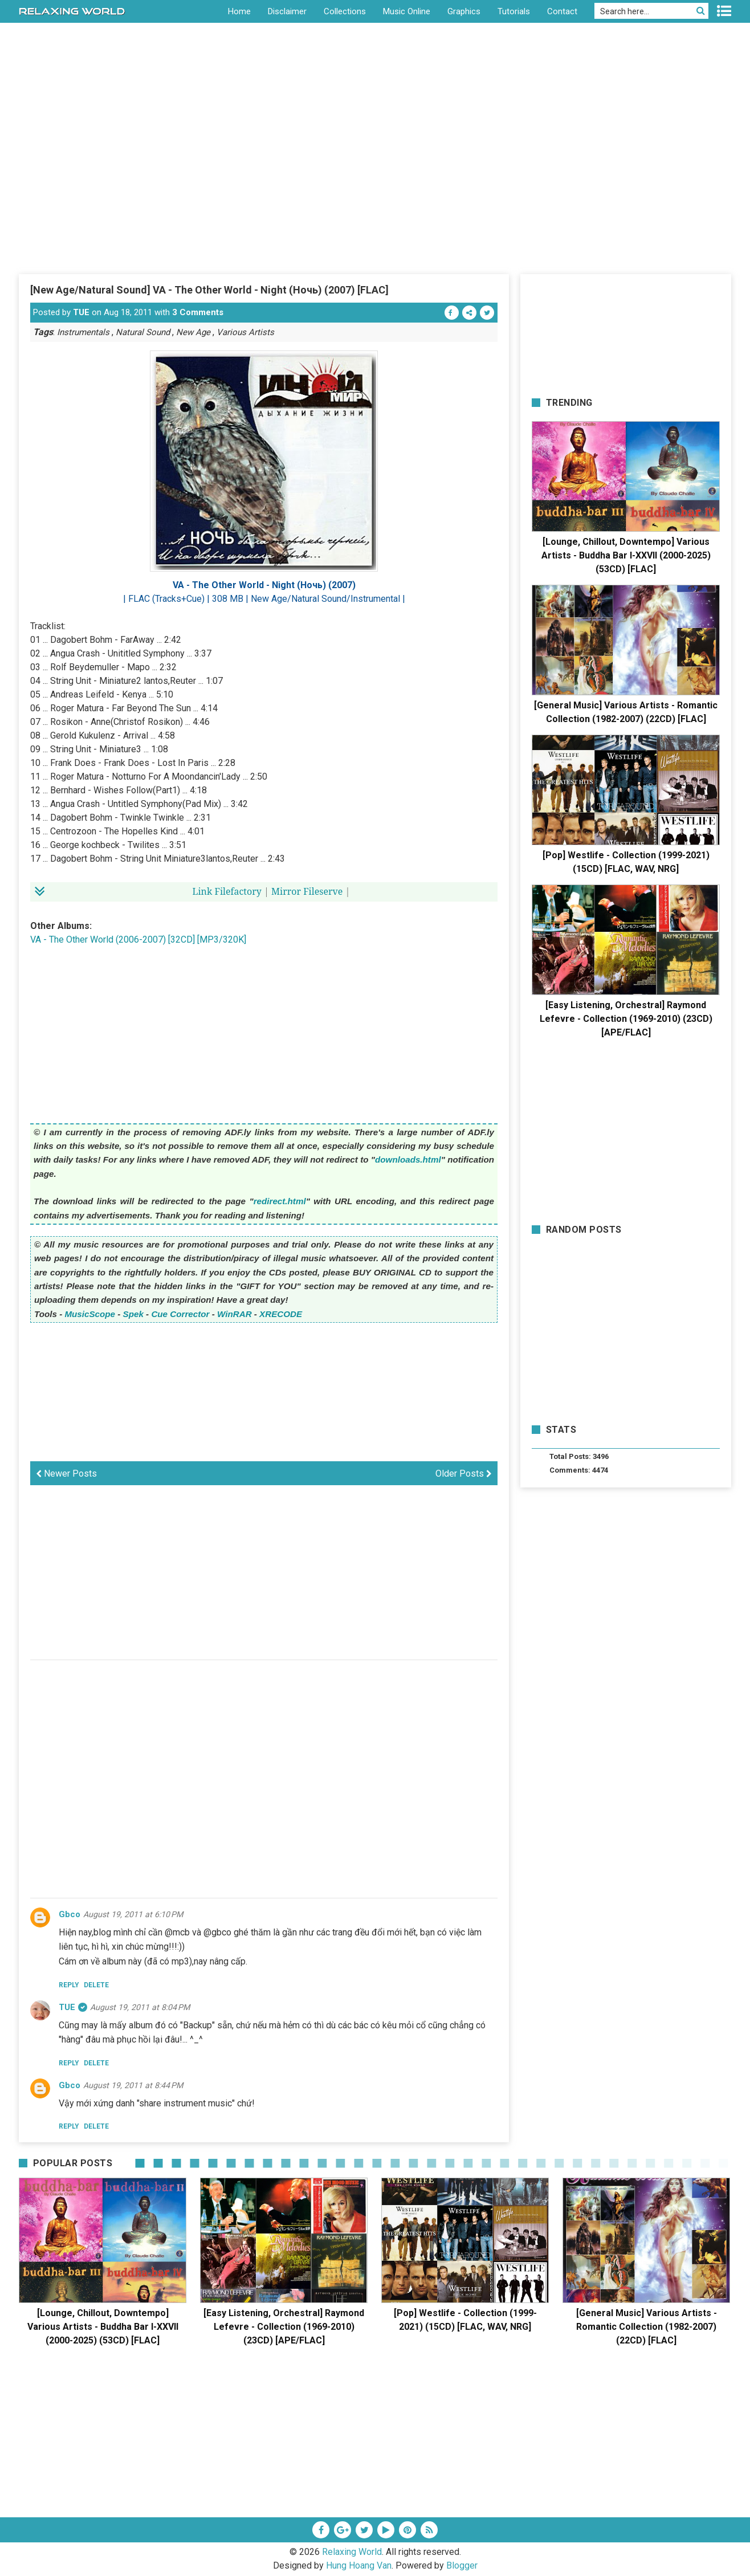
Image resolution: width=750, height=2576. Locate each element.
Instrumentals (83, 332)
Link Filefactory (227, 891)
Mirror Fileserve (307, 891)
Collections (345, 11)
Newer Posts (66, 1473)
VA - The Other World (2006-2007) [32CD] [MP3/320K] (138, 939)
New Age (193, 332)
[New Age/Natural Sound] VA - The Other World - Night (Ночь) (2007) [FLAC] (209, 290)
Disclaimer (287, 11)
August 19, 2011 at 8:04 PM (140, 2007)
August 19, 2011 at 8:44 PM (133, 2085)
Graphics (463, 11)
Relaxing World (352, 2551)
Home (239, 11)
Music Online (406, 11)
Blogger (462, 2565)
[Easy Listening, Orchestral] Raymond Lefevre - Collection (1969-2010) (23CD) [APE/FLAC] (626, 1019)
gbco (69, 1914)
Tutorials (514, 11)
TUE (81, 312)
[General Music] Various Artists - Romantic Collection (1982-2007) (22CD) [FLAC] (646, 2327)
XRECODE (280, 1314)
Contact (562, 11)
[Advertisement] (375, 187)
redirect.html (280, 1201)
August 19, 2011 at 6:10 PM (133, 1914)
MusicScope (89, 1314)
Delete (96, 1985)
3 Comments (197, 312)
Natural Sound (143, 332)
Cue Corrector (180, 1314)
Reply (69, 1985)
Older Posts (463, 1473)
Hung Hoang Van (359, 2565)
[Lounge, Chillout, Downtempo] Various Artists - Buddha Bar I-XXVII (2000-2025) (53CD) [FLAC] (626, 555)
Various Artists (245, 332)
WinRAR (234, 1314)
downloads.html (408, 1159)
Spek (133, 1314)
